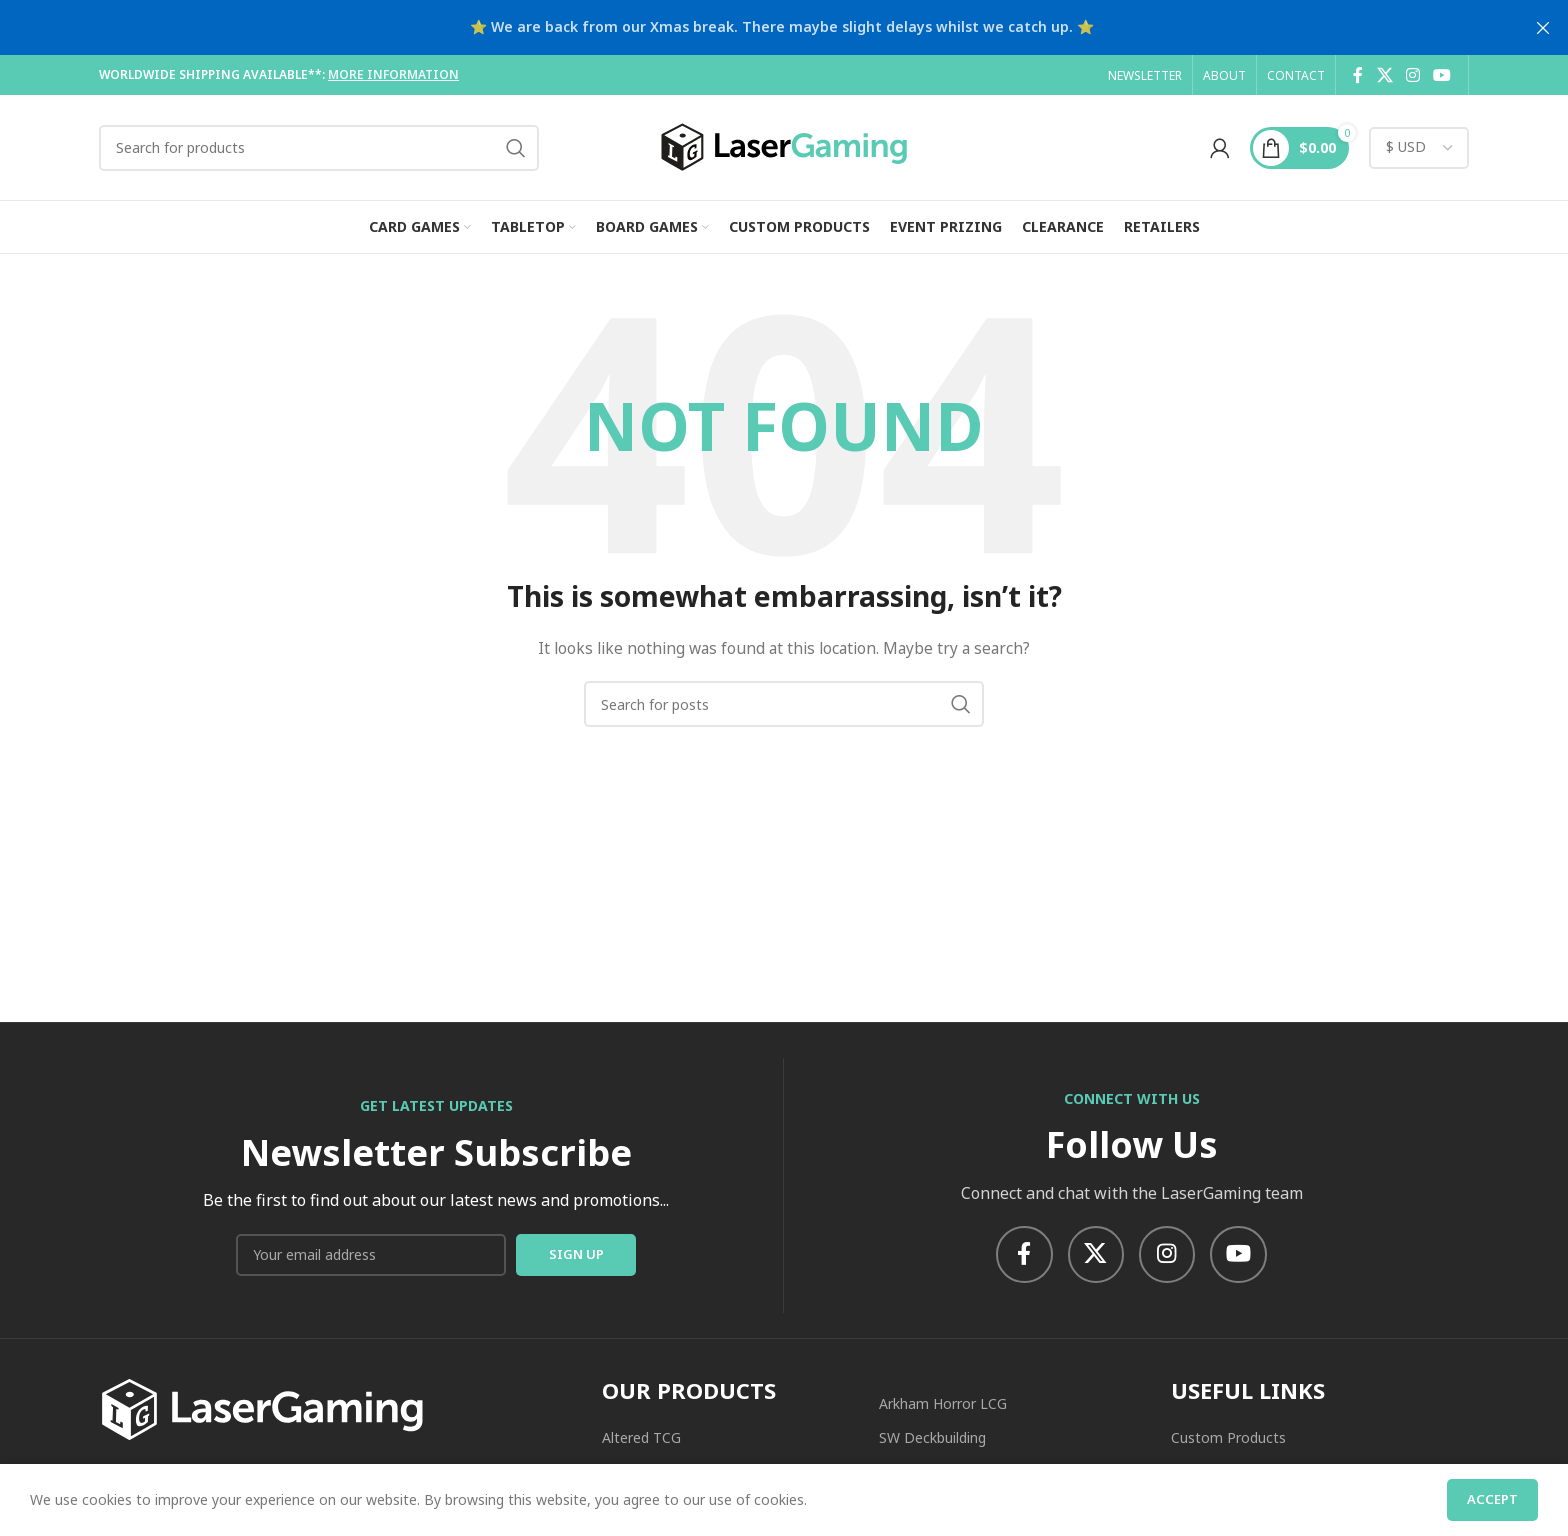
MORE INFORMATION (393, 74)
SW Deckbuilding (932, 1440)
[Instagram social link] (1412, 75)
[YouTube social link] (1442, 75)
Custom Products (1228, 1440)
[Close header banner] (1543, 27)
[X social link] (1384, 75)
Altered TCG (641, 1440)
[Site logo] (784, 145)
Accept (1492, 1499)
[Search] (319, 148)
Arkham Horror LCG (943, 1406)
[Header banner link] (754, 27)
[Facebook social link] (1358, 75)
